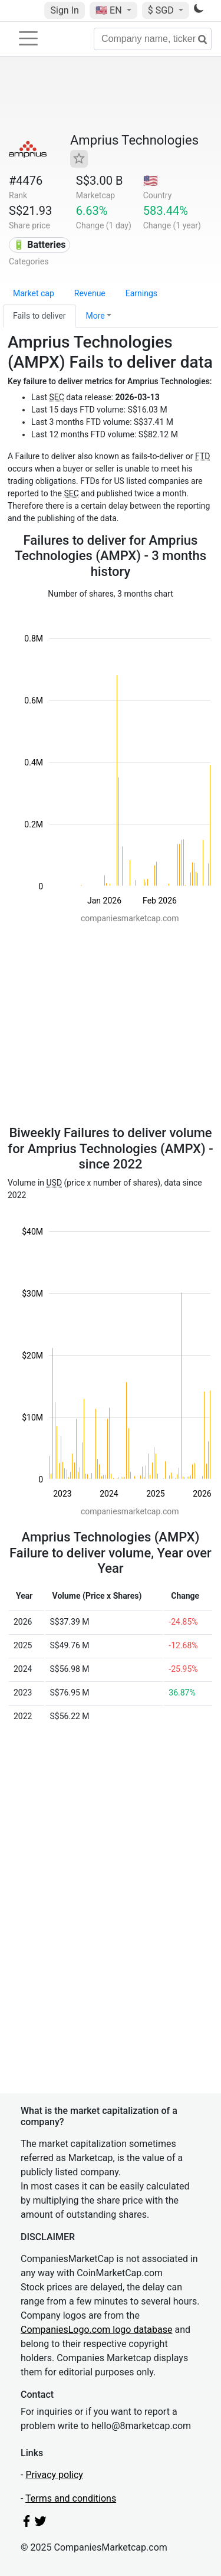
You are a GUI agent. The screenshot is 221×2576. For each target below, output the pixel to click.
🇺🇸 (109, 10)
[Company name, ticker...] (153, 39)
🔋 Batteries (39, 244)
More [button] (95, 315)
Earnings (141, 293)
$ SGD (162, 10)
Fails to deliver (39, 315)
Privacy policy (54, 2474)
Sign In (64, 10)
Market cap (33, 293)
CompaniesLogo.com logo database (96, 2329)
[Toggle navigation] (28, 38)
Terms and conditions (70, 2498)
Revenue (89, 293)
